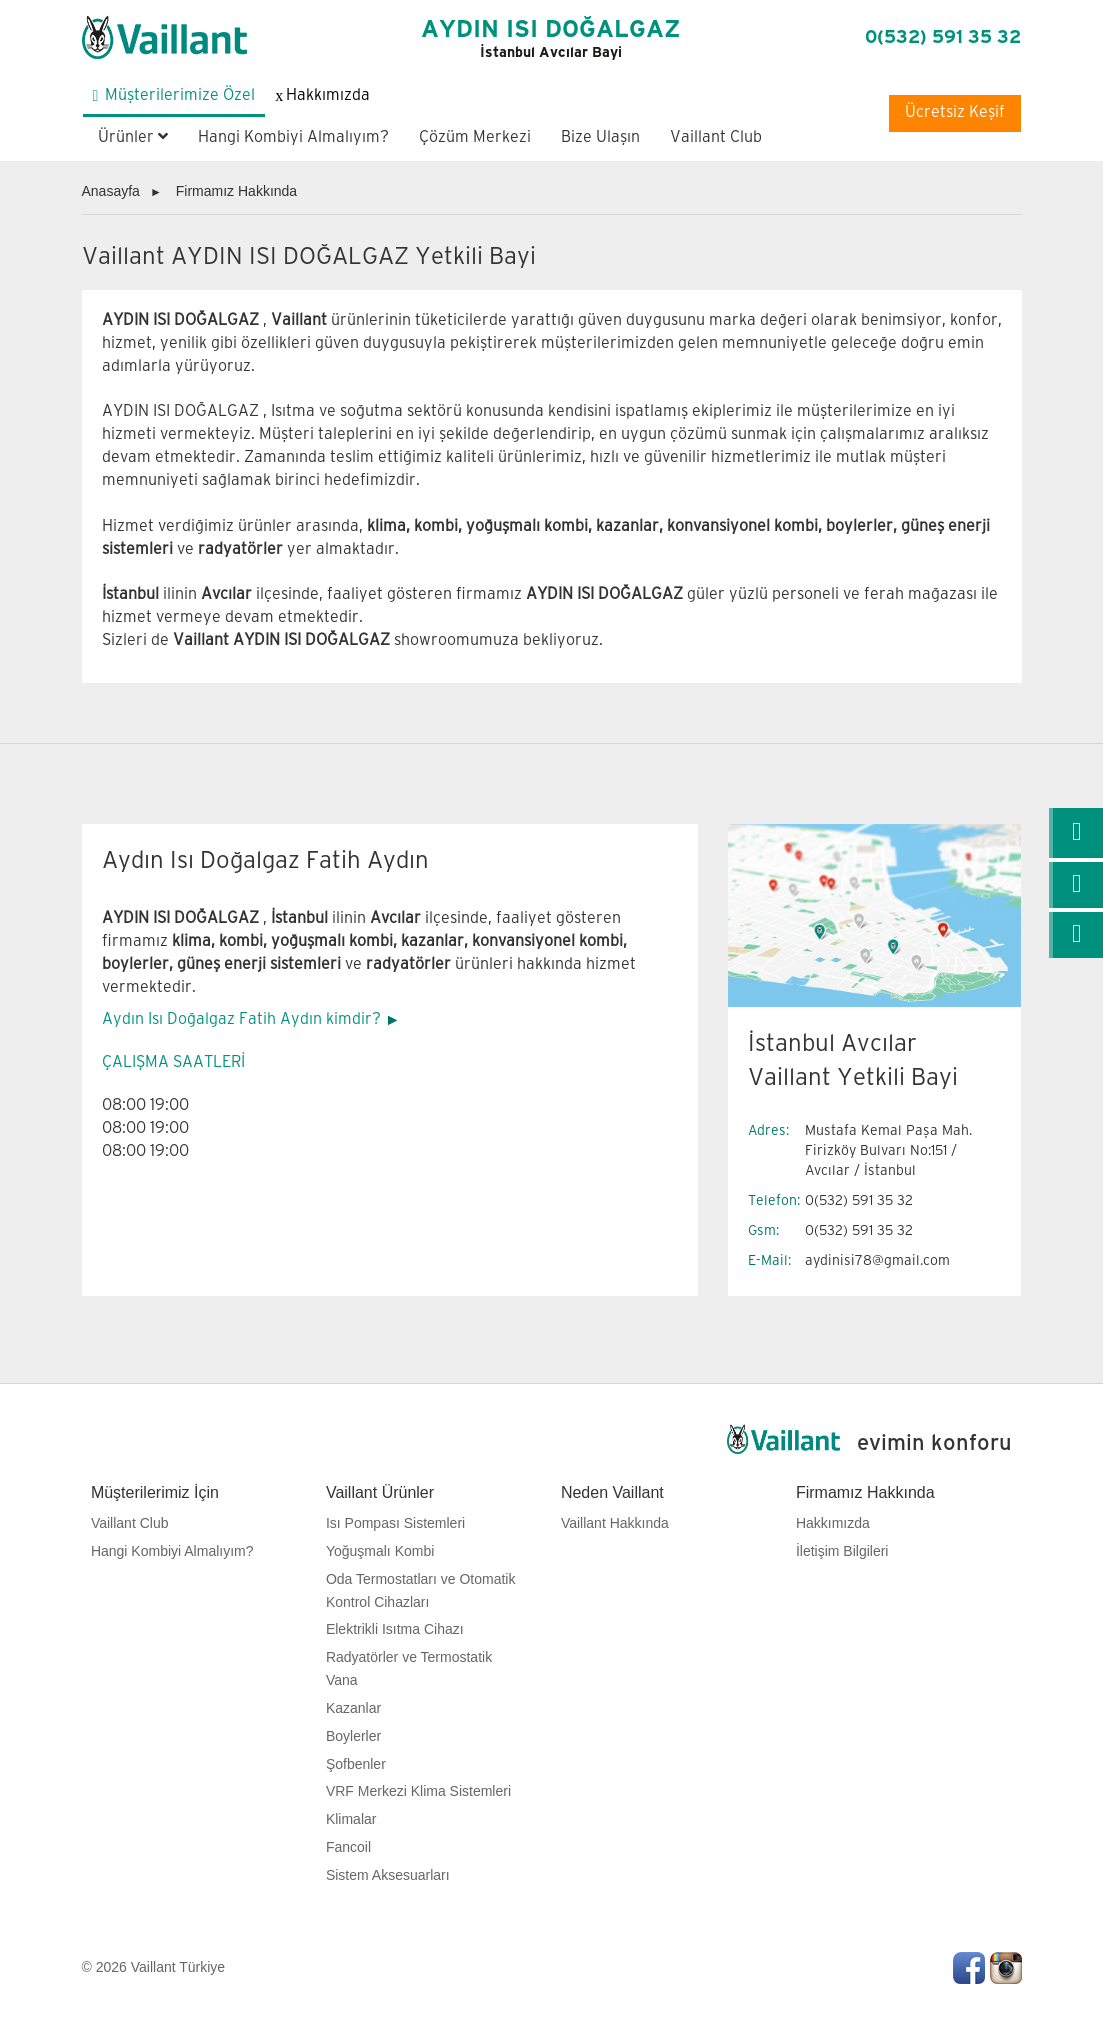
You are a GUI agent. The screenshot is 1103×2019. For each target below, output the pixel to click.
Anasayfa (111, 191)
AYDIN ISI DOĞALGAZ (551, 39)
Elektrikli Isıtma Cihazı (395, 1629)
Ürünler (133, 137)
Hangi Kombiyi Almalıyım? (293, 137)
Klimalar (351, 1819)
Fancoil (348, 1847)
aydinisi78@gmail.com (877, 1260)
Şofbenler (356, 1764)
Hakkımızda (833, 1523)
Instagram (1006, 1968)
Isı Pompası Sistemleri (395, 1523)
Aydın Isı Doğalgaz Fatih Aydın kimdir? (241, 1019)
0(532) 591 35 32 (943, 37)
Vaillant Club (716, 137)
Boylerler (353, 1736)
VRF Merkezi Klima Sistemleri (418, 1791)
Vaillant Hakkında (615, 1523)
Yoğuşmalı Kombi (380, 1551)
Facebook (969, 1968)
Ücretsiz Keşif (955, 112)
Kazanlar (353, 1708)
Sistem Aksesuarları (388, 1875)
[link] (1076, 833)
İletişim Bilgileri (842, 1551)
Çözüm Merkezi (475, 137)
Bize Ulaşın (600, 137)
